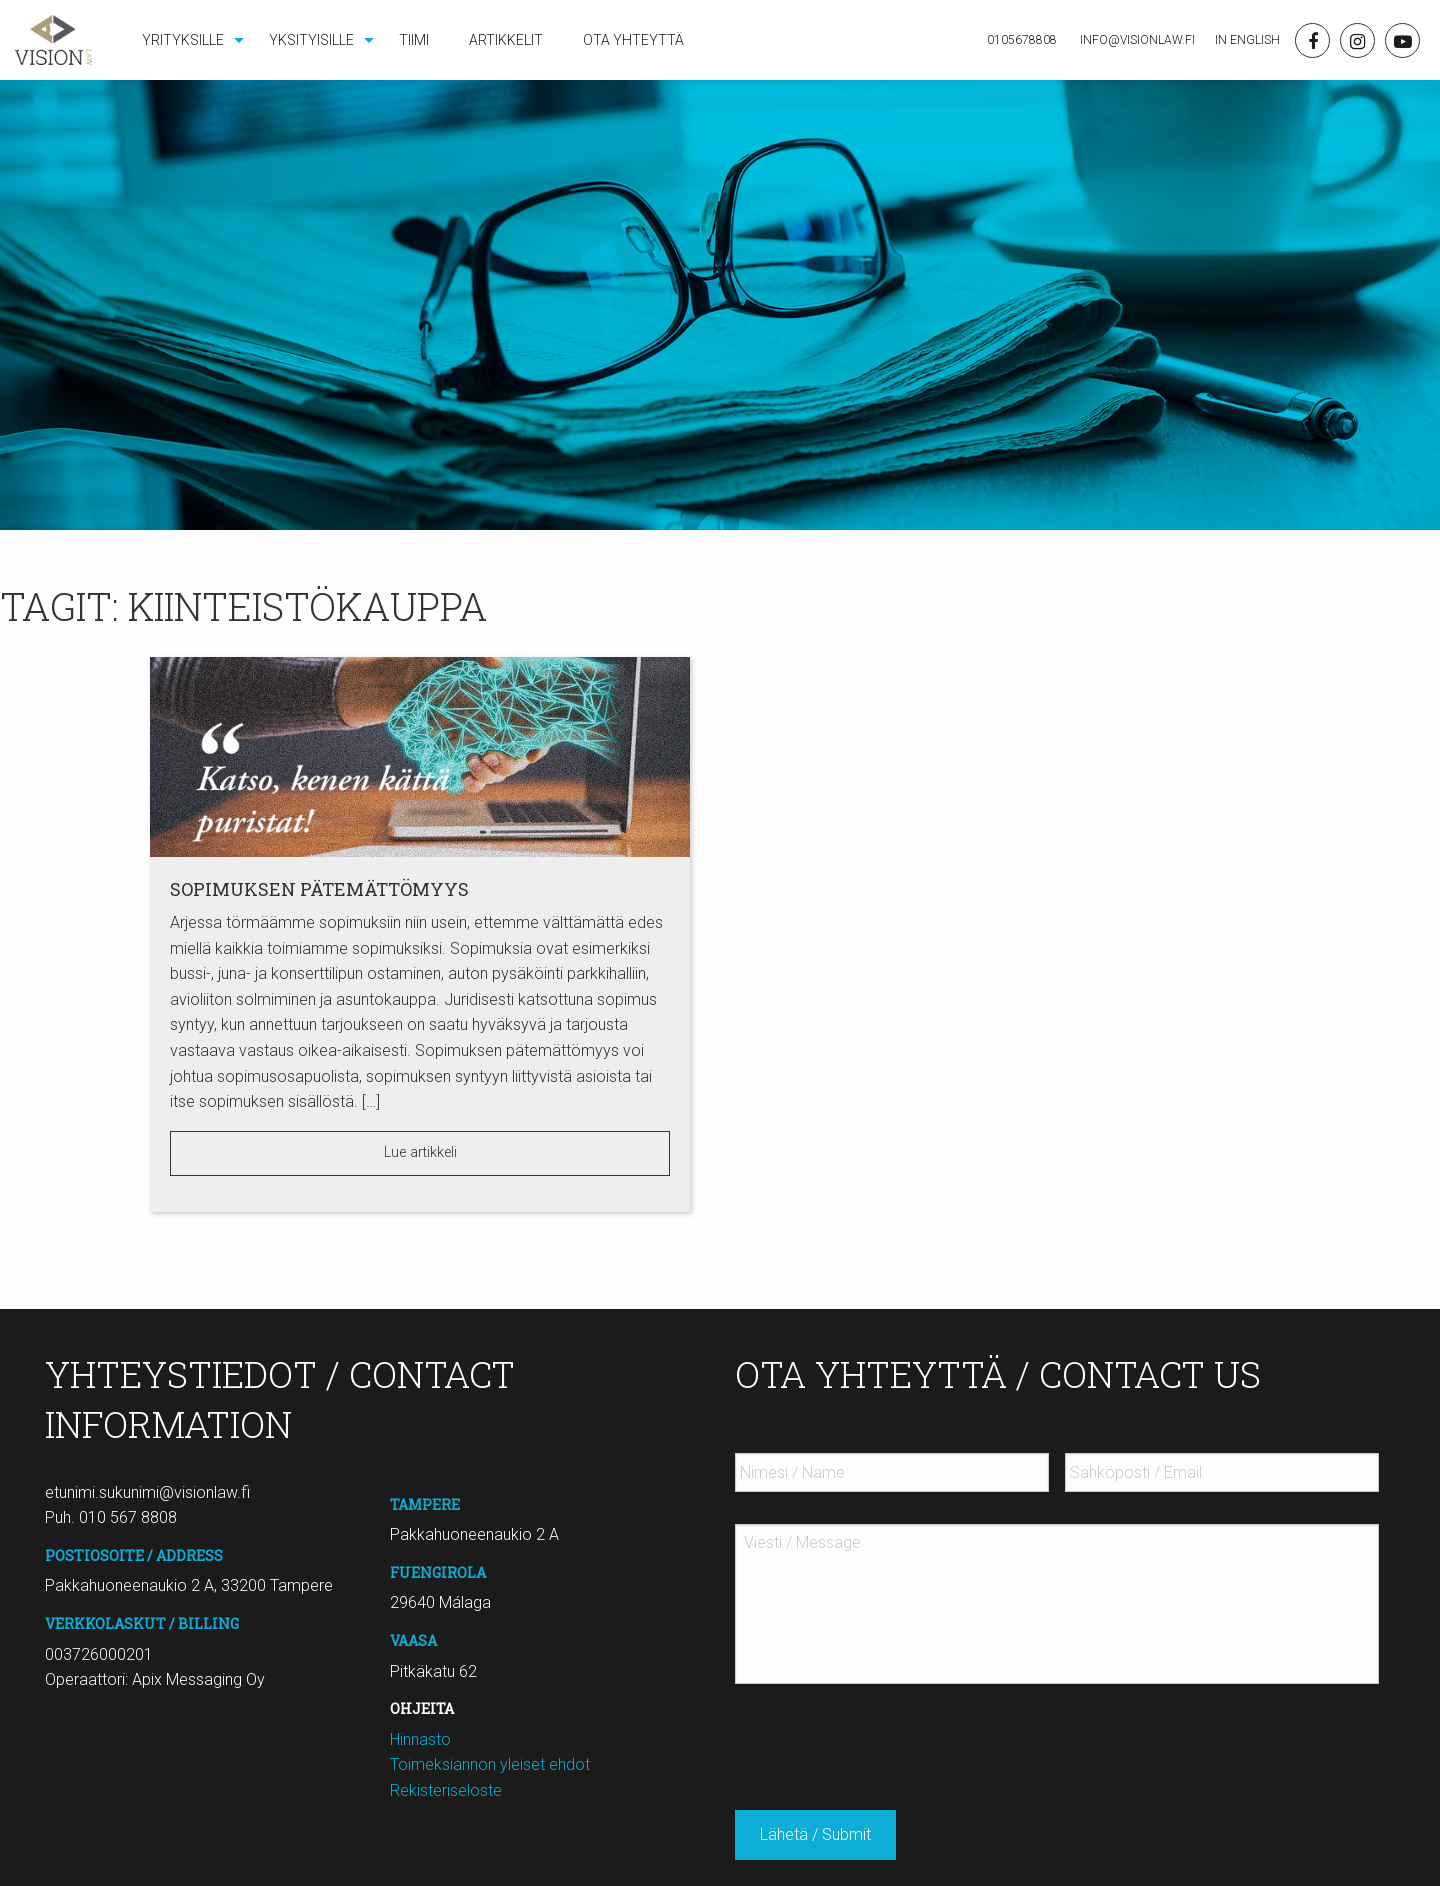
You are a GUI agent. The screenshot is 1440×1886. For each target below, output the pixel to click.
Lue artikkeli (420, 1152)
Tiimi (414, 40)
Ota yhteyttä (633, 40)
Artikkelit (506, 40)
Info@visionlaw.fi (1136, 40)
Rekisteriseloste (446, 1790)
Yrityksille (183, 40)
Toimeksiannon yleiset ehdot (490, 1764)
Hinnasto (420, 1739)
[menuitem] (185, 40)
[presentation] (887, 1739)
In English (1247, 40)
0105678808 (1022, 40)
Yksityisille (311, 40)
